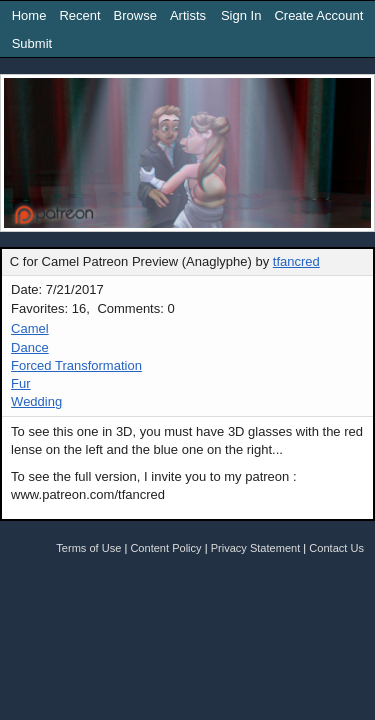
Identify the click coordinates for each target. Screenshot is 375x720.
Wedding (36, 401)
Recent (79, 15)
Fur (21, 383)
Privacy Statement (256, 548)
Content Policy (165, 548)
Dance (30, 347)
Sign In (241, 15)
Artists (188, 15)
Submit (32, 43)
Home (29, 15)
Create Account (318, 15)
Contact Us (336, 548)
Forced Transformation (76, 365)
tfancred (296, 261)
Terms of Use (88, 548)
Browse (135, 15)
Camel (30, 328)
